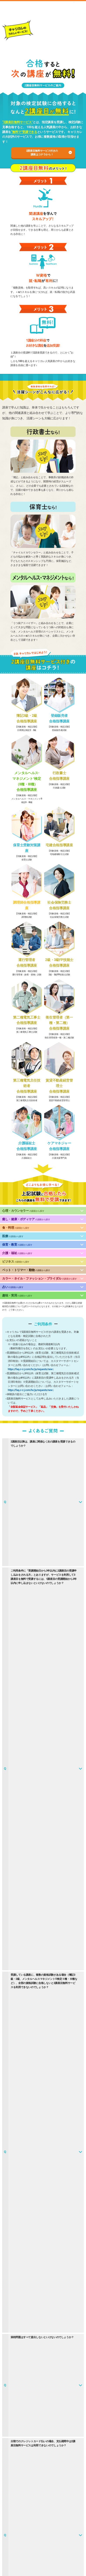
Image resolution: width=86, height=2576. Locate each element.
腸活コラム (13, 2483)
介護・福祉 (54, 2404)
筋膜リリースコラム (59, 2483)
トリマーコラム (16, 2552)
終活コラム (13, 2511)
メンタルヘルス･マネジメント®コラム (64, 2453)
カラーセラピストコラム (62, 2443)
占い (50, 2415)
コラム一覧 (13, 2437)
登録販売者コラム (58, 2494)
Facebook (9, 2378)
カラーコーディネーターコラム (65, 2554)
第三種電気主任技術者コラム (24, 2541)
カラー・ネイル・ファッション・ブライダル (24, 2417)
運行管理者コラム (17, 2536)
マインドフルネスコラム (21, 2451)
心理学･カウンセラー (19, 2393)
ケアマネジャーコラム (20, 2516)
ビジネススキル (16, 2410)
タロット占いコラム (59, 2561)
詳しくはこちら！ (44, 2122)
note (77, 2378)
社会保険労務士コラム (61, 2530)
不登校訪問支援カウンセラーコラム (24, 2462)
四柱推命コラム (57, 2566)
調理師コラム (56, 2489)
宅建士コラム (56, 2525)
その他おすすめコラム (61, 2572)
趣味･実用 (13, 2424)
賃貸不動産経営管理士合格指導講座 (59, 1086)
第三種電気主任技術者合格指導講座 (26, 1086)
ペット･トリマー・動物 (61, 2410)
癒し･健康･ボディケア (61, 2393)
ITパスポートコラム (59, 2547)
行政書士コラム (16, 2530)
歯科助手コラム (16, 2505)
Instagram (50, 2378)
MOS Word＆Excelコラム (21, 2547)
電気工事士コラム (58, 2536)
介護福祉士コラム (58, 2511)
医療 (50, 2399)
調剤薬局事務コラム (59, 2499)
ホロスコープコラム (18, 2566)
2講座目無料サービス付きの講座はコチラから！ (42, 152)
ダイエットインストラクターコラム (65, 2471)
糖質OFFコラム (16, 2494)
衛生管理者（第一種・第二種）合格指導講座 (59, 1023)
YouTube (36, 2378)
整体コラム (54, 2460)
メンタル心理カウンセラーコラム (24, 2445)
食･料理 (11, 2399)
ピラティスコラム (58, 2477)
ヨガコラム (13, 2477)
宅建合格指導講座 (59, 845)
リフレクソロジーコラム (21, 2469)
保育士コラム (56, 2505)
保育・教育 (13, 2404)
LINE (63, 2378)
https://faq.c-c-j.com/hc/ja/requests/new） (31, 1369)
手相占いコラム (16, 2561)
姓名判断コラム (16, 2572)
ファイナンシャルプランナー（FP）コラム (65, 2518)
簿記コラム (13, 2525)
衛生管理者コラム (58, 2541)
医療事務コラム (16, 2499)
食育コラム (13, 2489)
